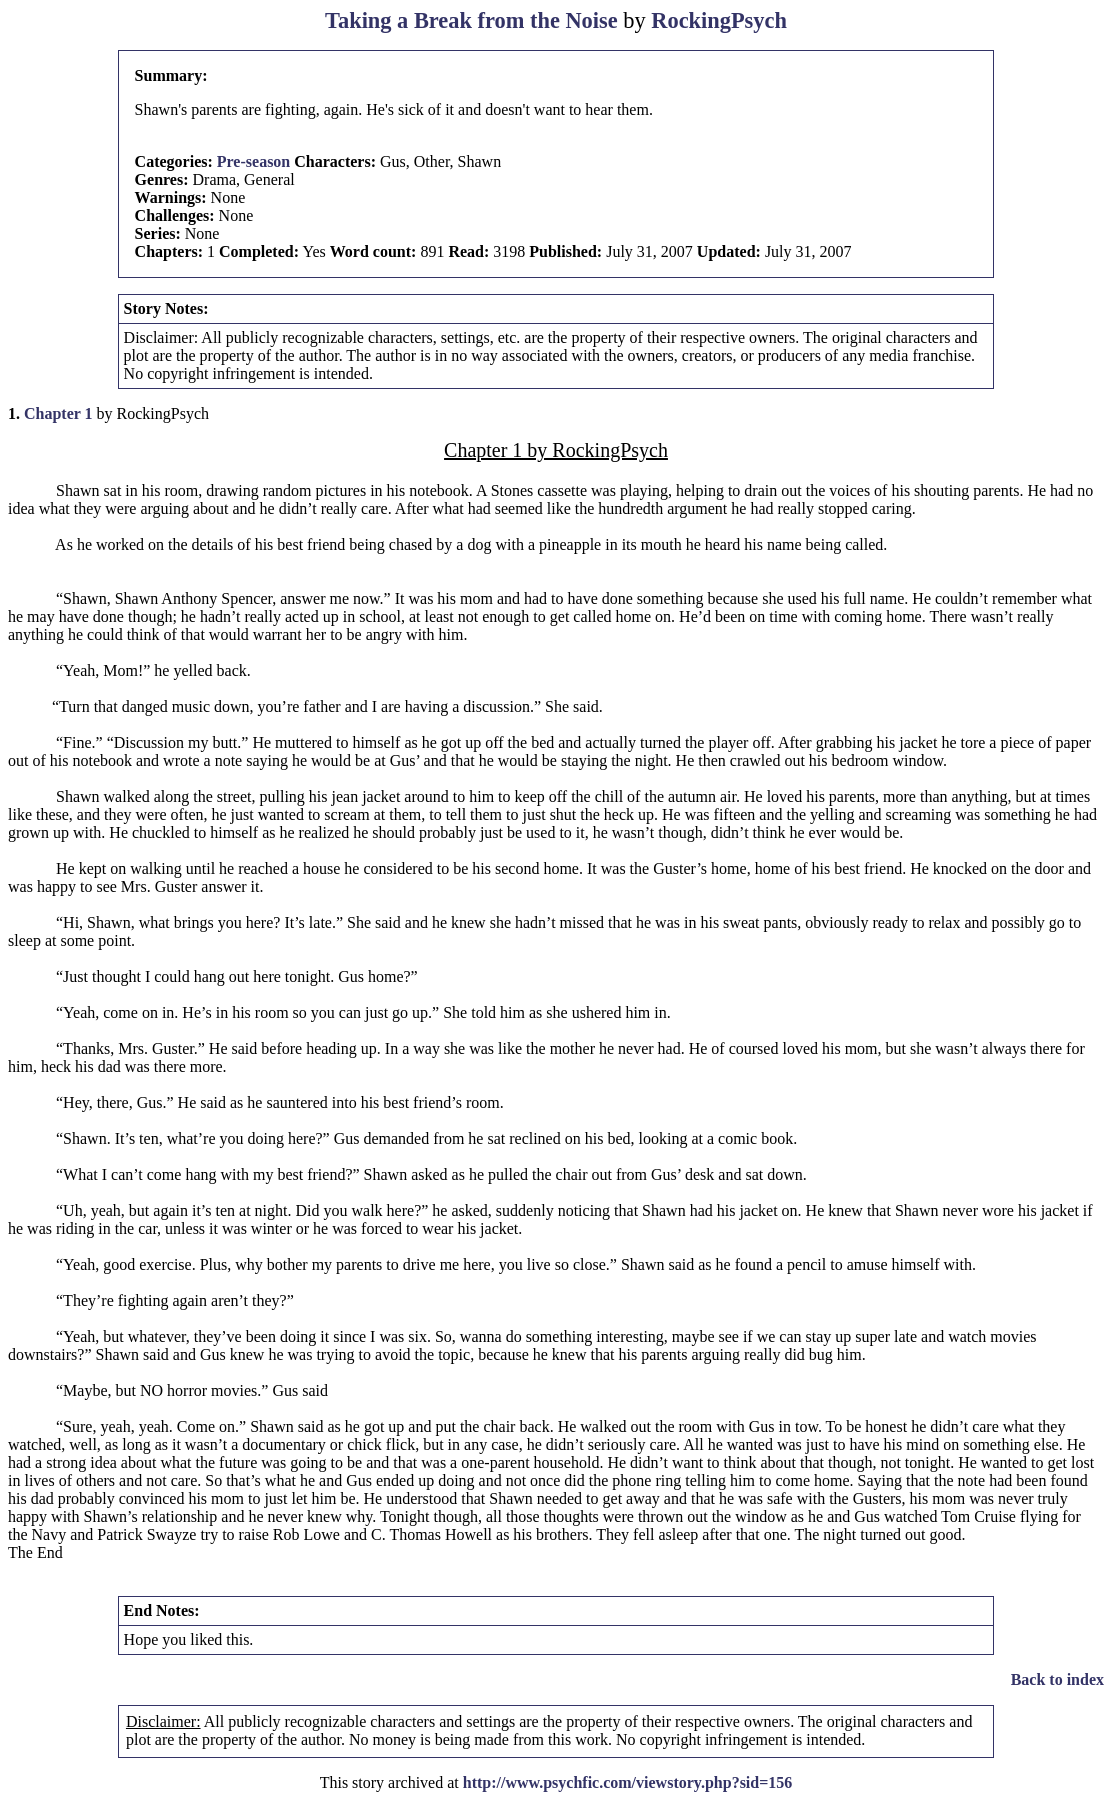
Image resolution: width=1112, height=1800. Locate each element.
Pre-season (253, 161)
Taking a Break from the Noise (471, 20)
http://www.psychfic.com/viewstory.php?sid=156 (628, 1782)
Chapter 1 (58, 413)
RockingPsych (719, 20)
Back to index (1057, 1679)
